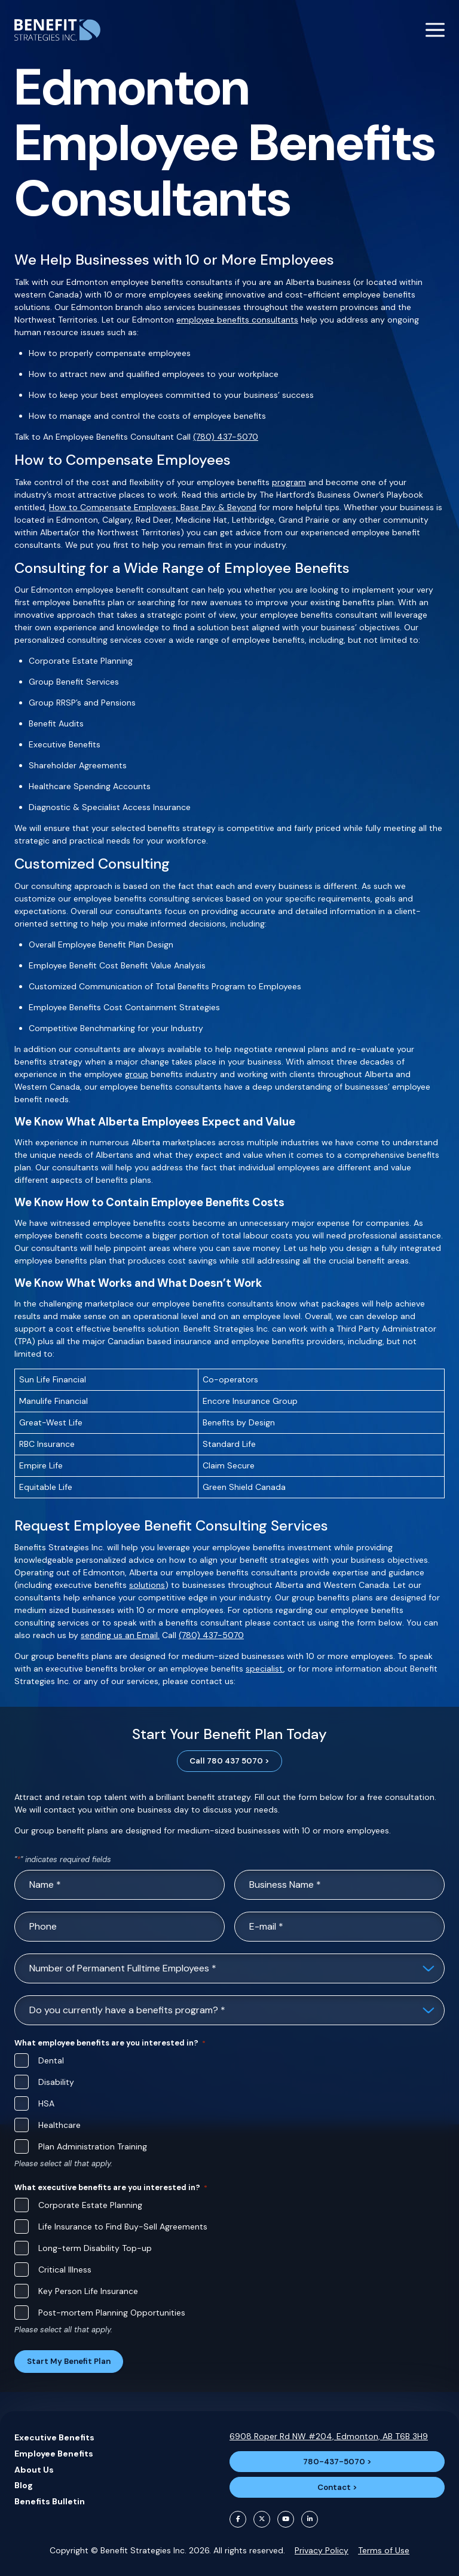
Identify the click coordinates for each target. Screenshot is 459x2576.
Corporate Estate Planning (90, 2205)
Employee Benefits (53, 2453)
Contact (334, 2487)
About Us (34, 2469)
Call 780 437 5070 (226, 1761)
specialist (264, 1668)
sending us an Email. (120, 1635)
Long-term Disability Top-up (95, 2248)
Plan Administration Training (92, 2146)
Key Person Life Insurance (88, 2291)
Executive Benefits (54, 2437)
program (289, 482)
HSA (46, 2103)
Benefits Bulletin (49, 2501)
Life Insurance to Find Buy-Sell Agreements (122, 2226)
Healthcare (59, 2125)
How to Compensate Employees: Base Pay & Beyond (152, 507)
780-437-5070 (334, 2462)
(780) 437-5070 (225, 436)
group (136, 1074)
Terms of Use (383, 2550)
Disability (56, 2082)
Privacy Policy (321, 2550)
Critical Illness (64, 2269)
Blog (23, 2485)
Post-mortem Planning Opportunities (111, 2312)
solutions (147, 1585)
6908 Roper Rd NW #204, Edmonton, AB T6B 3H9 (329, 2436)
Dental (51, 2060)
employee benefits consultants (237, 319)
